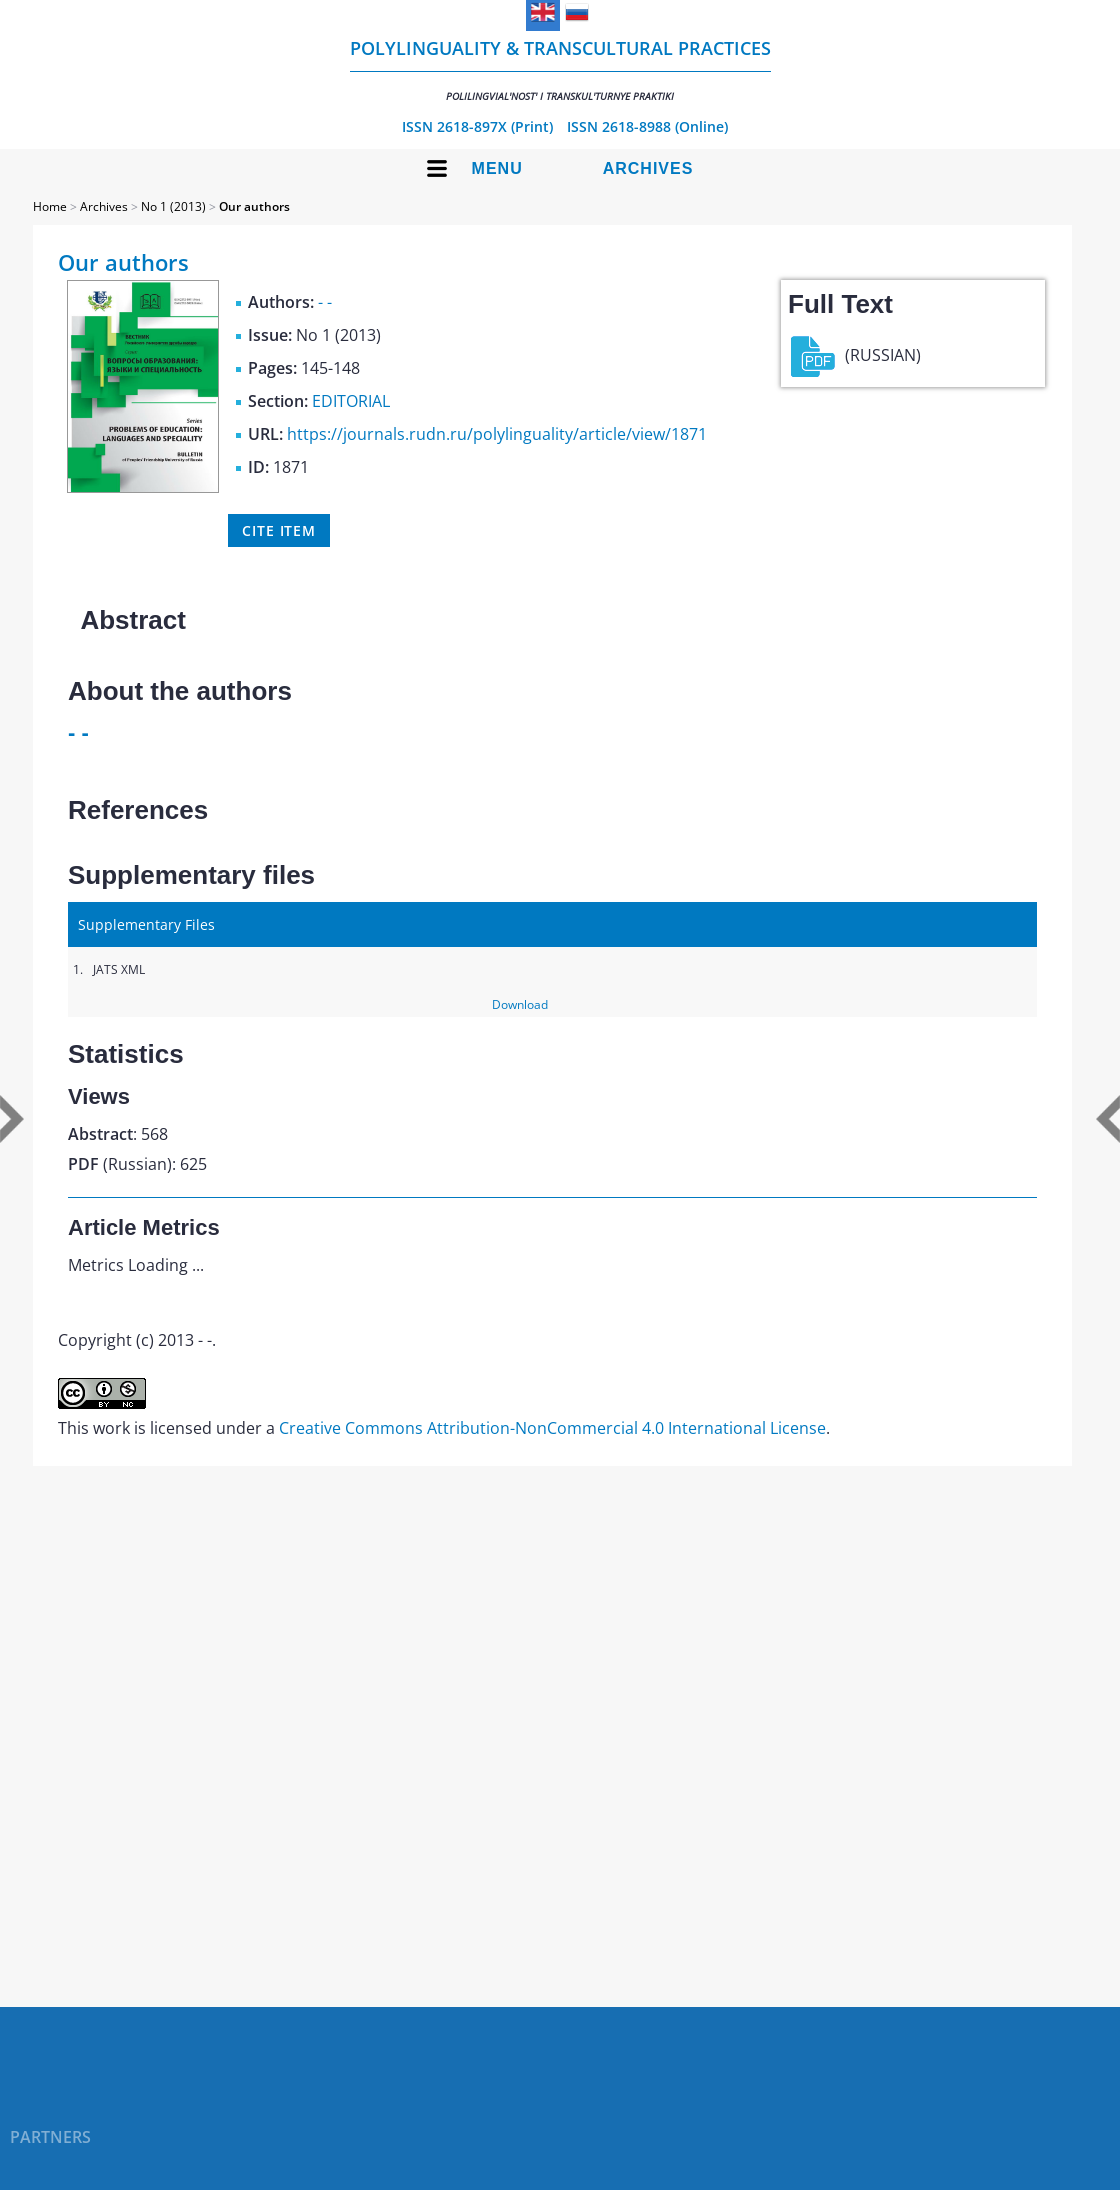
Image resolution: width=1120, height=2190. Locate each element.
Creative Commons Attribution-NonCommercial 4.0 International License (552, 1428)
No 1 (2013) (173, 206)
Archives (648, 168)
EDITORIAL (351, 401)
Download (520, 1004)
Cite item (279, 530)
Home (50, 206)
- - (325, 302)
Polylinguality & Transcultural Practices (560, 69)
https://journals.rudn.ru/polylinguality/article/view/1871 (497, 434)
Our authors (254, 206)
